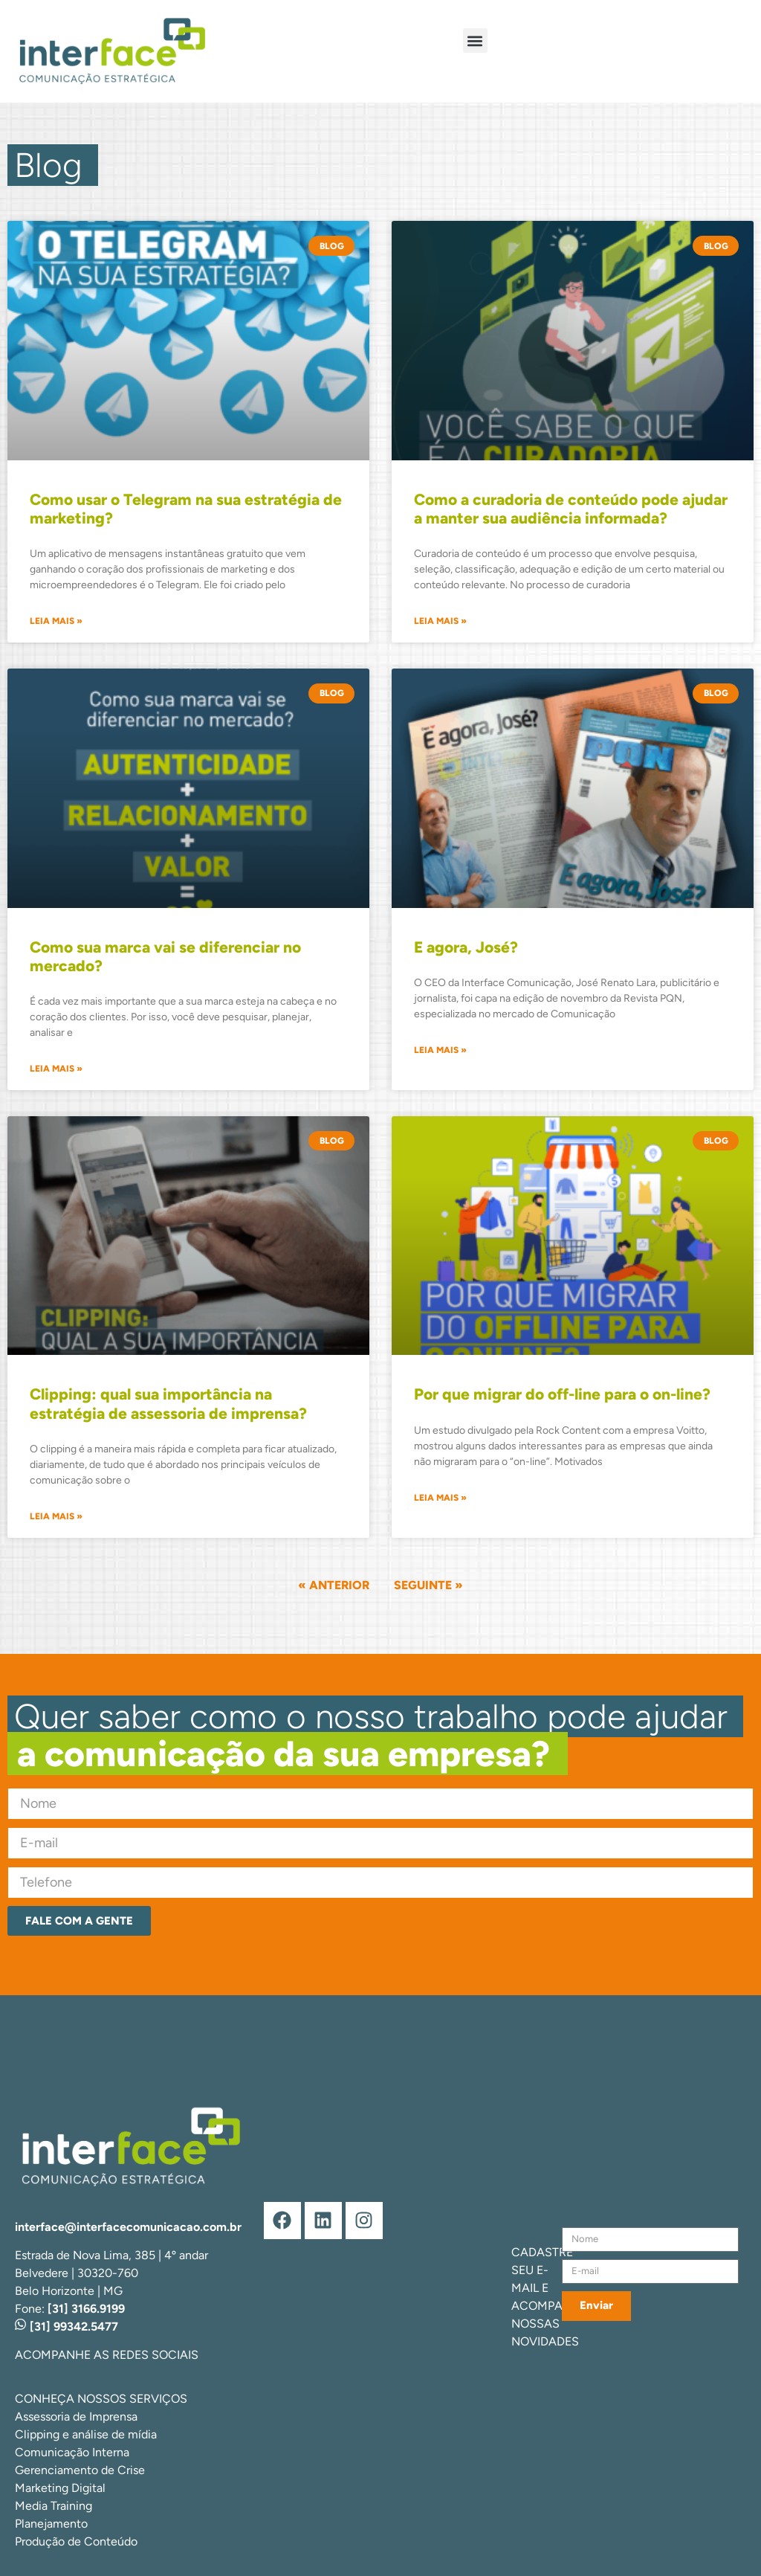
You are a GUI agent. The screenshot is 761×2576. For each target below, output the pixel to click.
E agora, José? (466, 947)
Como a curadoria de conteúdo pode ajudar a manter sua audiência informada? (571, 508)
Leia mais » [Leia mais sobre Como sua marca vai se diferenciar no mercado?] (56, 1068)
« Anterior (333, 1585)
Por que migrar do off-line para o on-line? (562, 1394)
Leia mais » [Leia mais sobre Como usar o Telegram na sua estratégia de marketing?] (56, 621)
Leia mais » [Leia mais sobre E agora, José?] (440, 1050)
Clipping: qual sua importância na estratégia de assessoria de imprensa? (168, 1403)
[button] (475, 40)
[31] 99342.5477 (66, 2326)
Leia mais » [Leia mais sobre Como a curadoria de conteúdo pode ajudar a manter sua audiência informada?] (440, 621)
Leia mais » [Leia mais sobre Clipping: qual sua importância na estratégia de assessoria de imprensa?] (56, 1516)
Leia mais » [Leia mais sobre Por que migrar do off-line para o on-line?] (440, 1498)
